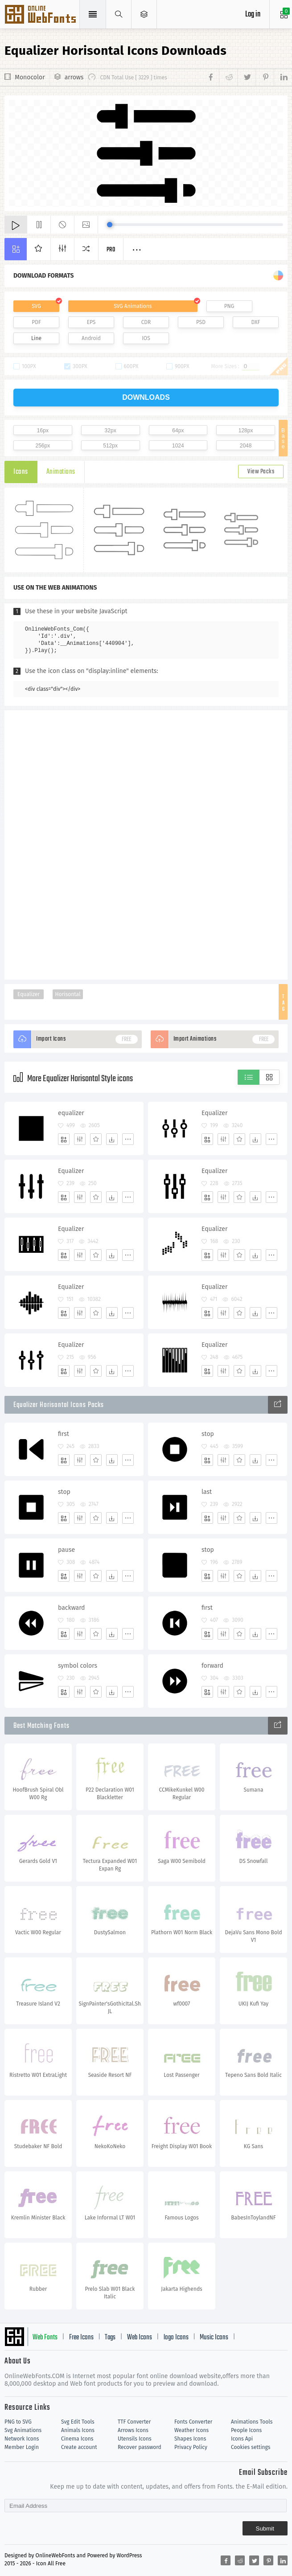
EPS (91, 322)
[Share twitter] (246, 77)
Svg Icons (41, 15)
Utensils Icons (135, 2439)
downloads (146, 397)
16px (43, 430)
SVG (36, 306)
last (207, 1492)
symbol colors (77, 1665)
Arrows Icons (133, 2430)
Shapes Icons (190, 2439)
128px (246, 430)
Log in (252, 14)
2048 (246, 446)
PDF (36, 322)
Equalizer (28, 994)
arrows (74, 77)
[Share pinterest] (264, 77)
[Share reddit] (228, 77)
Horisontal (67, 994)
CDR (146, 322)
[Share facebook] (212, 77)
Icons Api (242, 2439)
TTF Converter (134, 2422)
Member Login (21, 2447)
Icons (20, 472)
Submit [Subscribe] (265, 2528)
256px (43, 446)
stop (208, 1434)
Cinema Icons (77, 2439)
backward (71, 1608)
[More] (128, 1139)
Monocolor (30, 77)
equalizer (71, 1113)
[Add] (64, 1139)
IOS (146, 338)
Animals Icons (78, 2430)
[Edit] (80, 1139)
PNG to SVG (18, 2422)
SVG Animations (133, 306)
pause (66, 1550)
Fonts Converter (193, 2422)
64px (178, 430)
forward (212, 1665)
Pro (111, 250)
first (63, 1434)
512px (110, 446)
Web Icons (139, 2337)
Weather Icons (191, 2430)
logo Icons (176, 2337)
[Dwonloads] (112, 1139)
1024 (178, 446)
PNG (229, 306)
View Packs (260, 472)
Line (36, 338)
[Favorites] (96, 1139)
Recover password (139, 2447)
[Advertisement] (146, 844)
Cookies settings (250, 2447)
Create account (79, 2447)
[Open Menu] (144, 14)
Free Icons (81, 2337)
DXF (255, 322)
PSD (201, 322)
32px (110, 430)
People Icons (246, 2430)
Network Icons (21, 2439)
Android (91, 338)
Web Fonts (45, 2337)
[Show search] (119, 14)
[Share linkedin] (281, 77)
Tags (110, 2337)
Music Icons (214, 2337)
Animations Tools (251, 2422)
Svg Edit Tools (78, 2422)
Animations (60, 472)
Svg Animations (22, 2430)
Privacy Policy (190, 2447)
